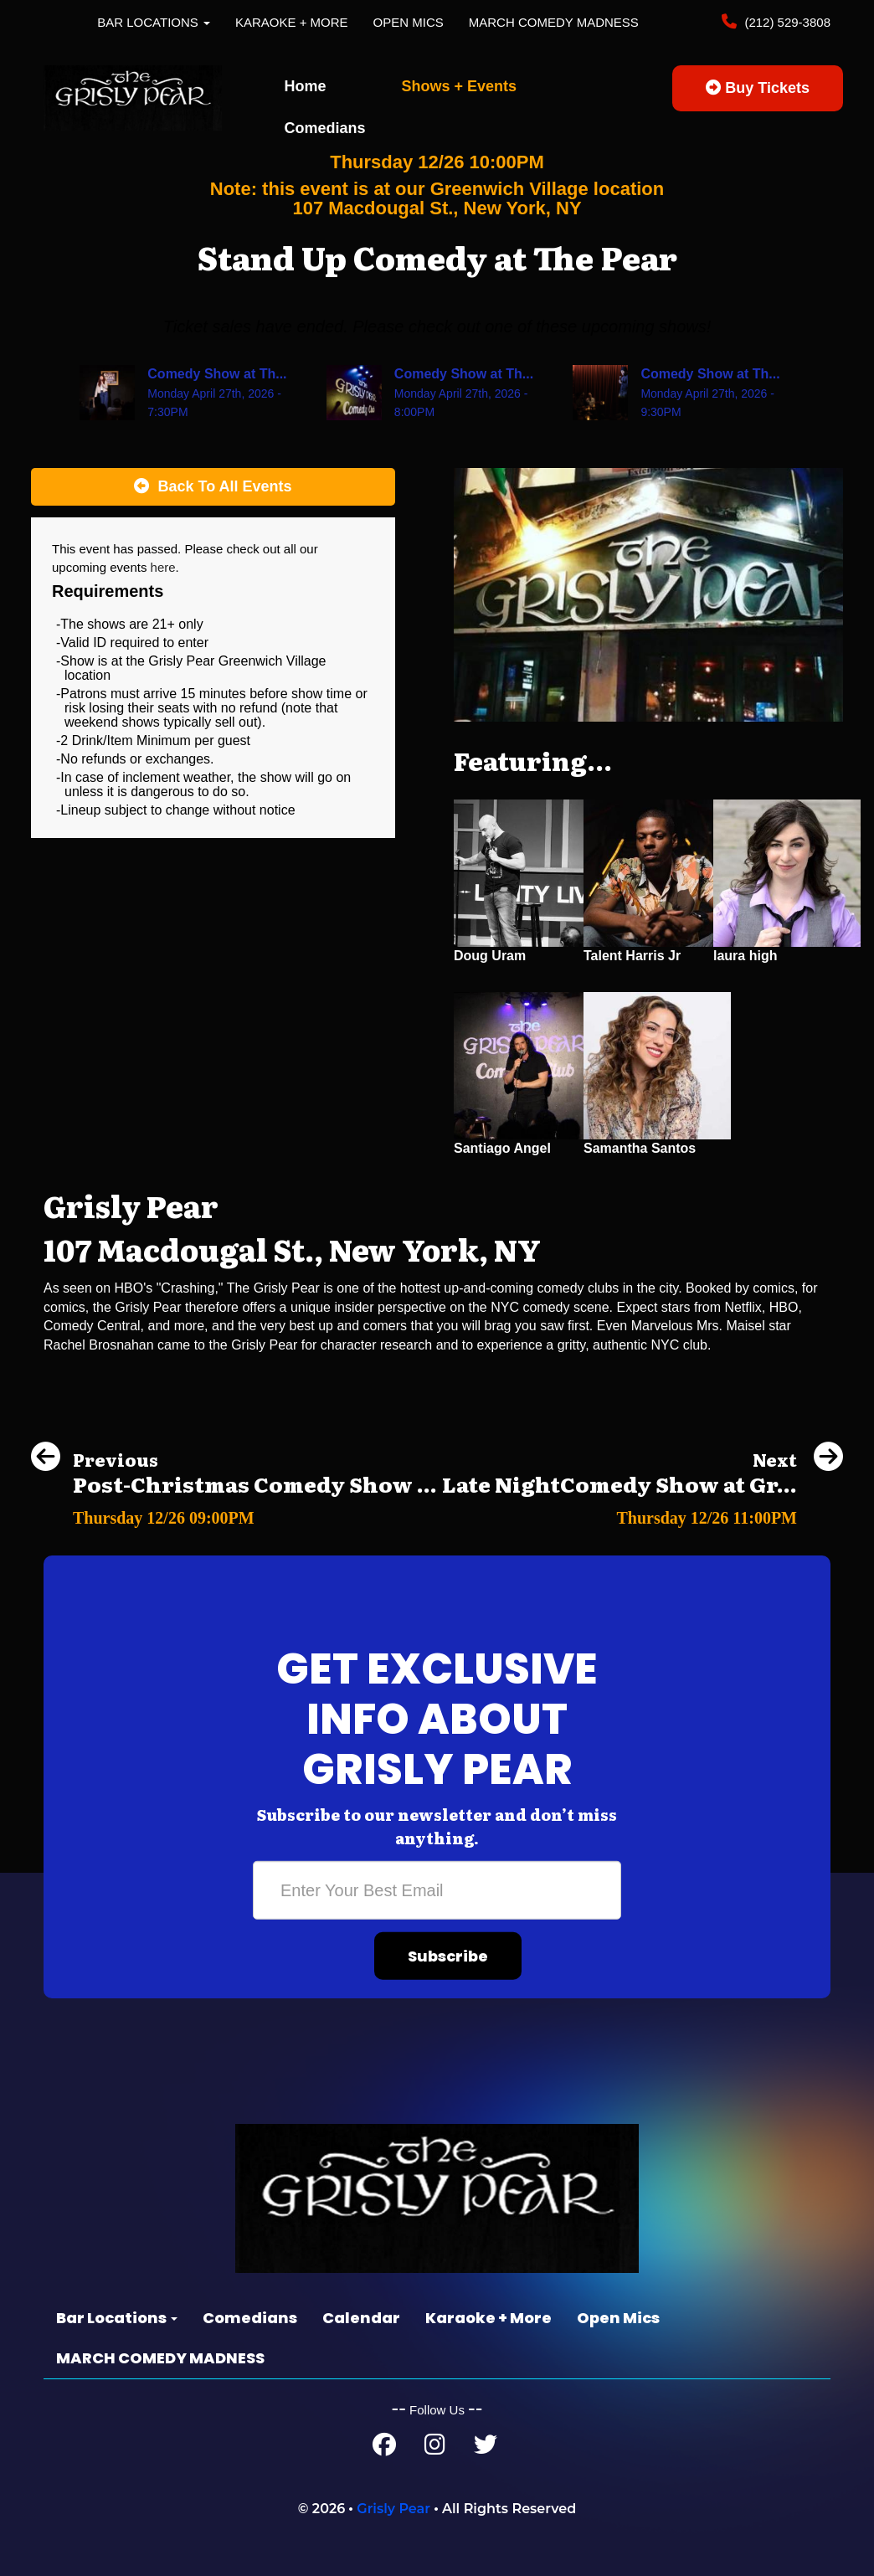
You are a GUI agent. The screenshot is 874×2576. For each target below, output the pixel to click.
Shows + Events (459, 86)
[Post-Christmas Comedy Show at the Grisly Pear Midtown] (234, 1513)
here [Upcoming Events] (163, 567)
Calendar (361, 2317)
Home (305, 86)
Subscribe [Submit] (448, 1956)
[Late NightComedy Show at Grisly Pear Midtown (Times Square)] (642, 1513)
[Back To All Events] (213, 487)
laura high (745, 956)
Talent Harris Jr (632, 956)
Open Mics (408, 22)
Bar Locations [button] (153, 22)
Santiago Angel (502, 1148)
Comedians (325, 128)
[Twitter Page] (485, 2448)
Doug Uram (490, 956)
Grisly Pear (393, 2509)
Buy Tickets (758, 88)
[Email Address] (437, 1890)
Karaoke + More (291, 22)
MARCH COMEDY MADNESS (554, 22)
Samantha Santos (640, 1148)
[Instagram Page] (434, 2448)
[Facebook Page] (384, 2448)
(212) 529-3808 (785, 22)
